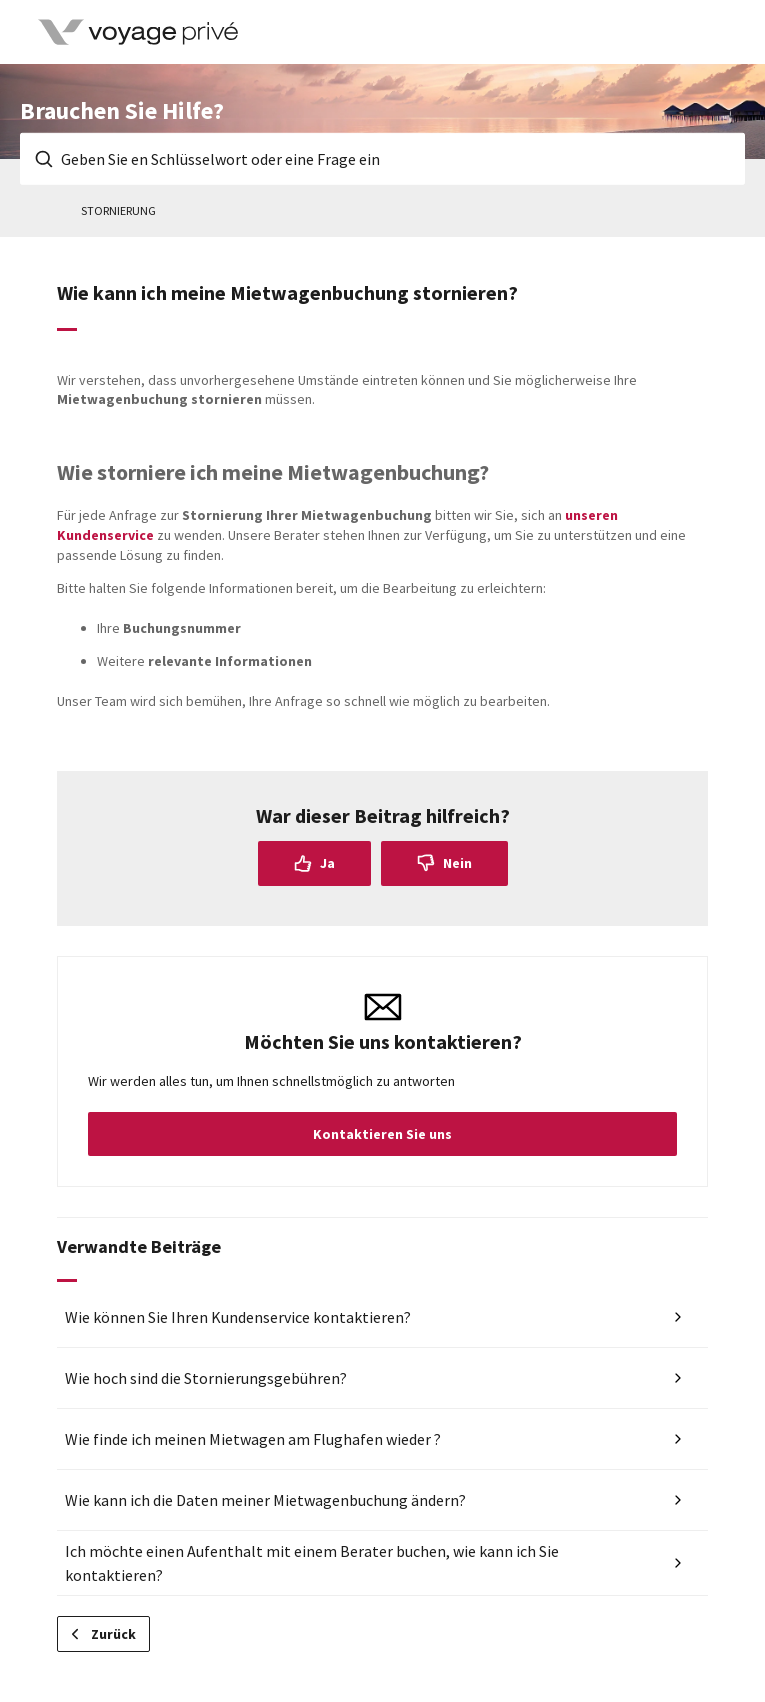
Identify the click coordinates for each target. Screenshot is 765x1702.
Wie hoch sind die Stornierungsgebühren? (206, 1378)
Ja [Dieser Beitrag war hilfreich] (327, 863)
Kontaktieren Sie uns (382, 1134)
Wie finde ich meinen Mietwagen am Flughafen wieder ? (253, 1439)
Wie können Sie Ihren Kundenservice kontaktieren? (238, 1317)
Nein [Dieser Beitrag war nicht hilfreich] (457, 863)
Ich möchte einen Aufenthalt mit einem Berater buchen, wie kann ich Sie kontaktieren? (312, 1563)
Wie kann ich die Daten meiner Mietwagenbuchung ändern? (265, 1500)
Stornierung (118, 210)
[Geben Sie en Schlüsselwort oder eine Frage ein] (382, 159)
